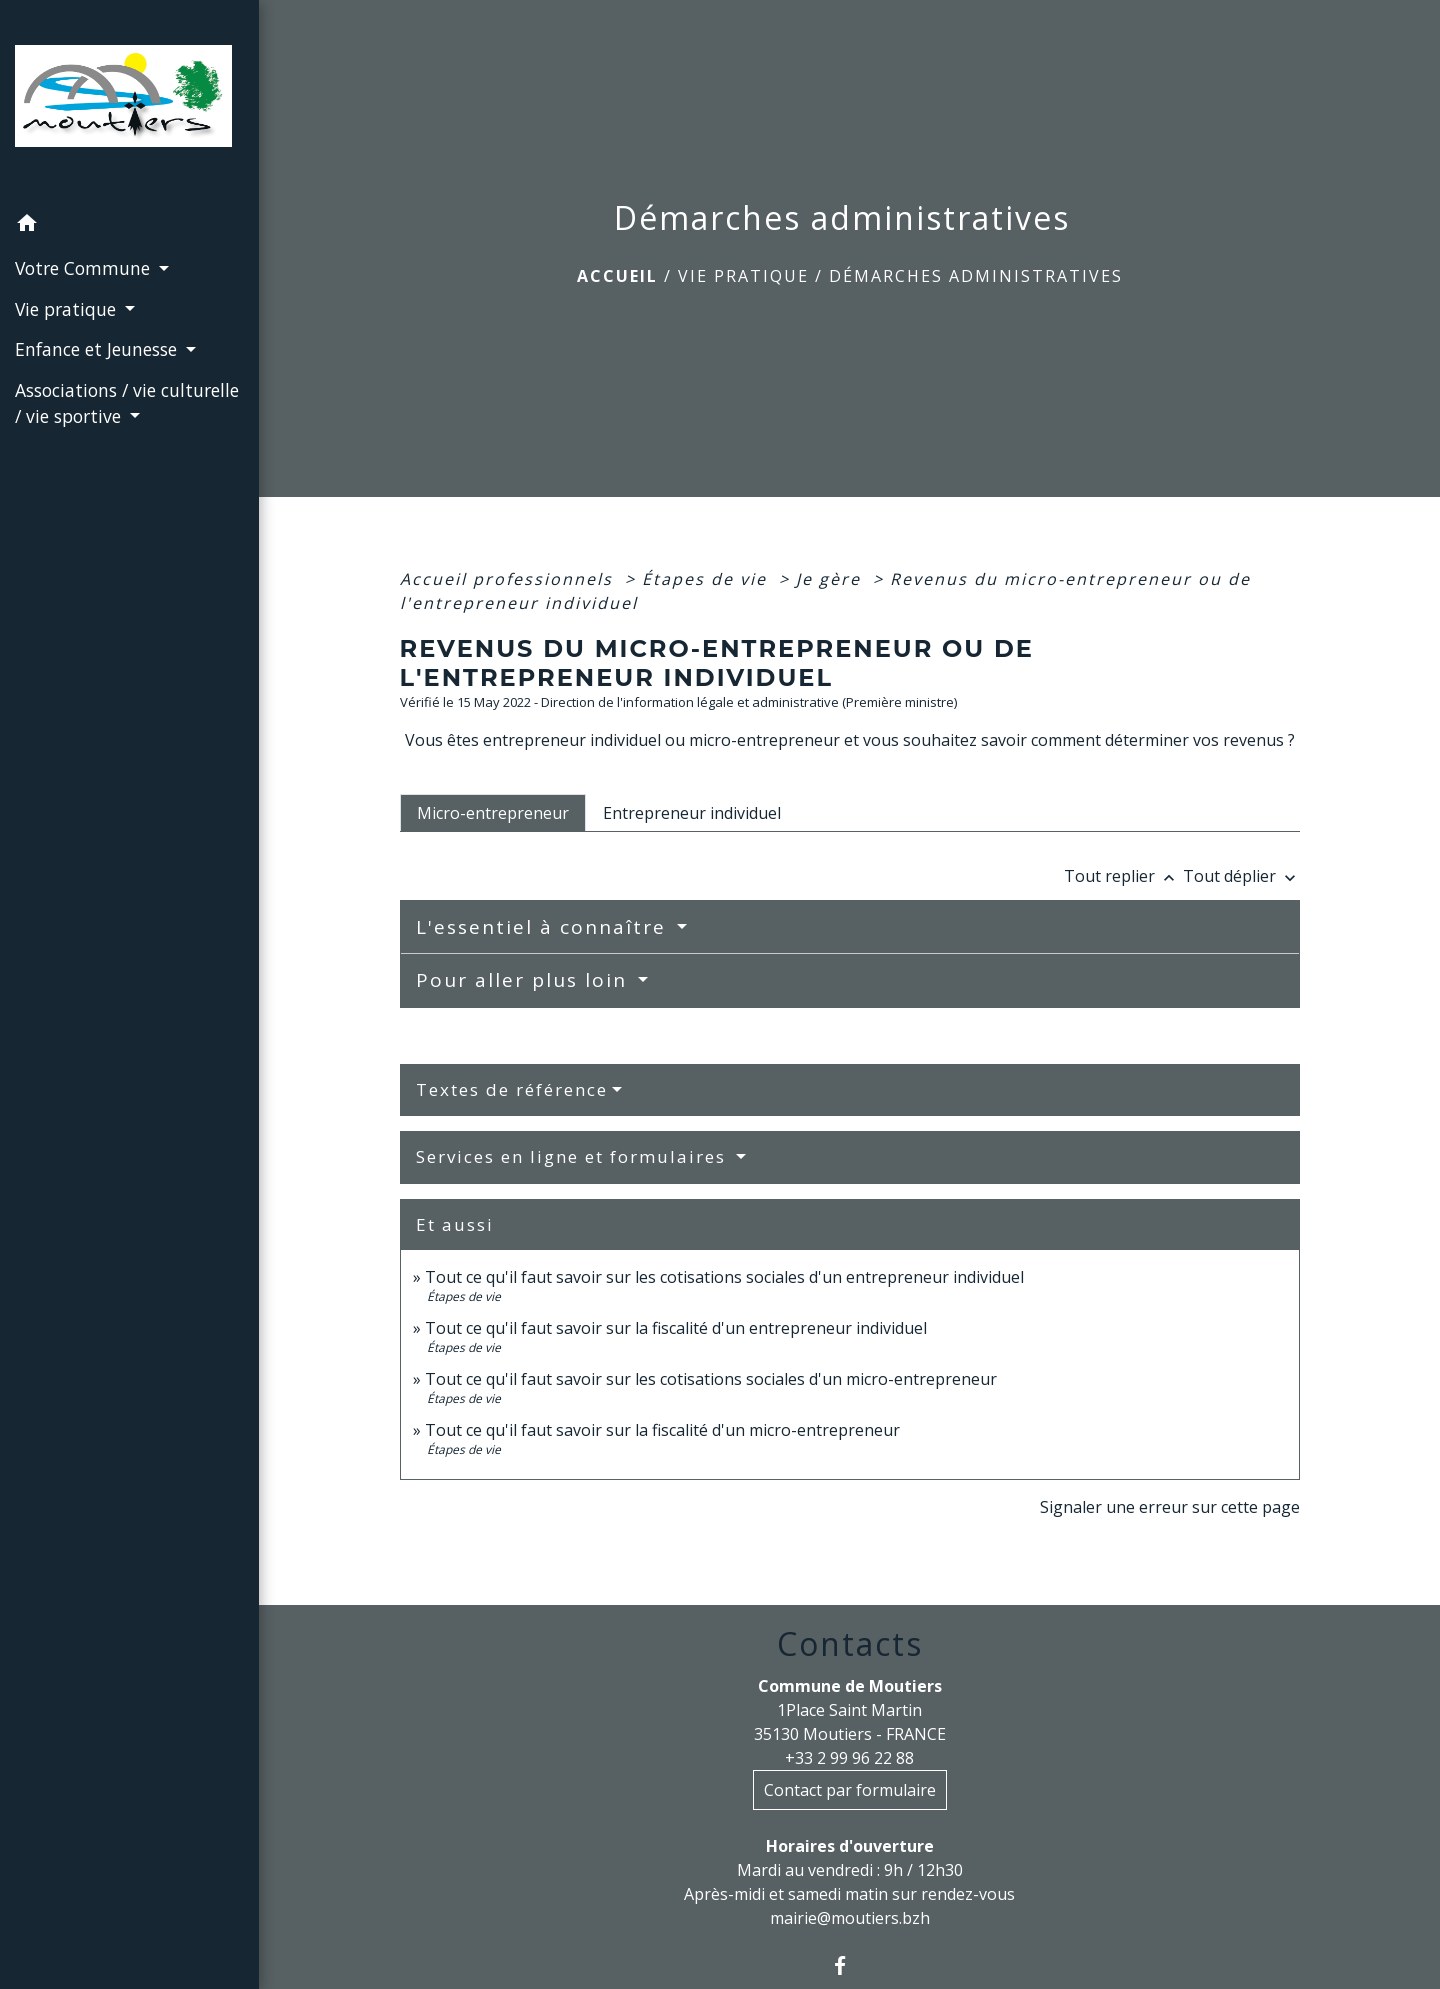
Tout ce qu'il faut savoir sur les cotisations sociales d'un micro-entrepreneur (711, 1379)
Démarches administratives (976, 276)
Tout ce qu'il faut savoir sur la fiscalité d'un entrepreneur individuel (676, 1328)
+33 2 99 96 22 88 (849, 1758)
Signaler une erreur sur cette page (1170, 1507)
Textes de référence (512, 1089)
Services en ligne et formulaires (574, 1156)
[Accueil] (129, 102)
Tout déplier (1241, 876)
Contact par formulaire (850, 1790)
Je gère (831, 579)
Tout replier (1123, 876)
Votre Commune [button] (85, 268)
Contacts (850, 1644)
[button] (129, 226)
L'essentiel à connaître (544, 927)
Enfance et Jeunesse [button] (98, 349)
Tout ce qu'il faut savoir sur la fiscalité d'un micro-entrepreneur (662, 1430)
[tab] (493, 813)
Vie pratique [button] (68, 309)
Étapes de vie (707, 579)
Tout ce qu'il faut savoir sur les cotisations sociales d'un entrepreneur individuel (724, 1277)
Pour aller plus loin (525, 980)
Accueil (617, 276)
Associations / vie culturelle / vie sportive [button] (127, 403)
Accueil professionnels (509, 579)
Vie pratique (743, 276)
